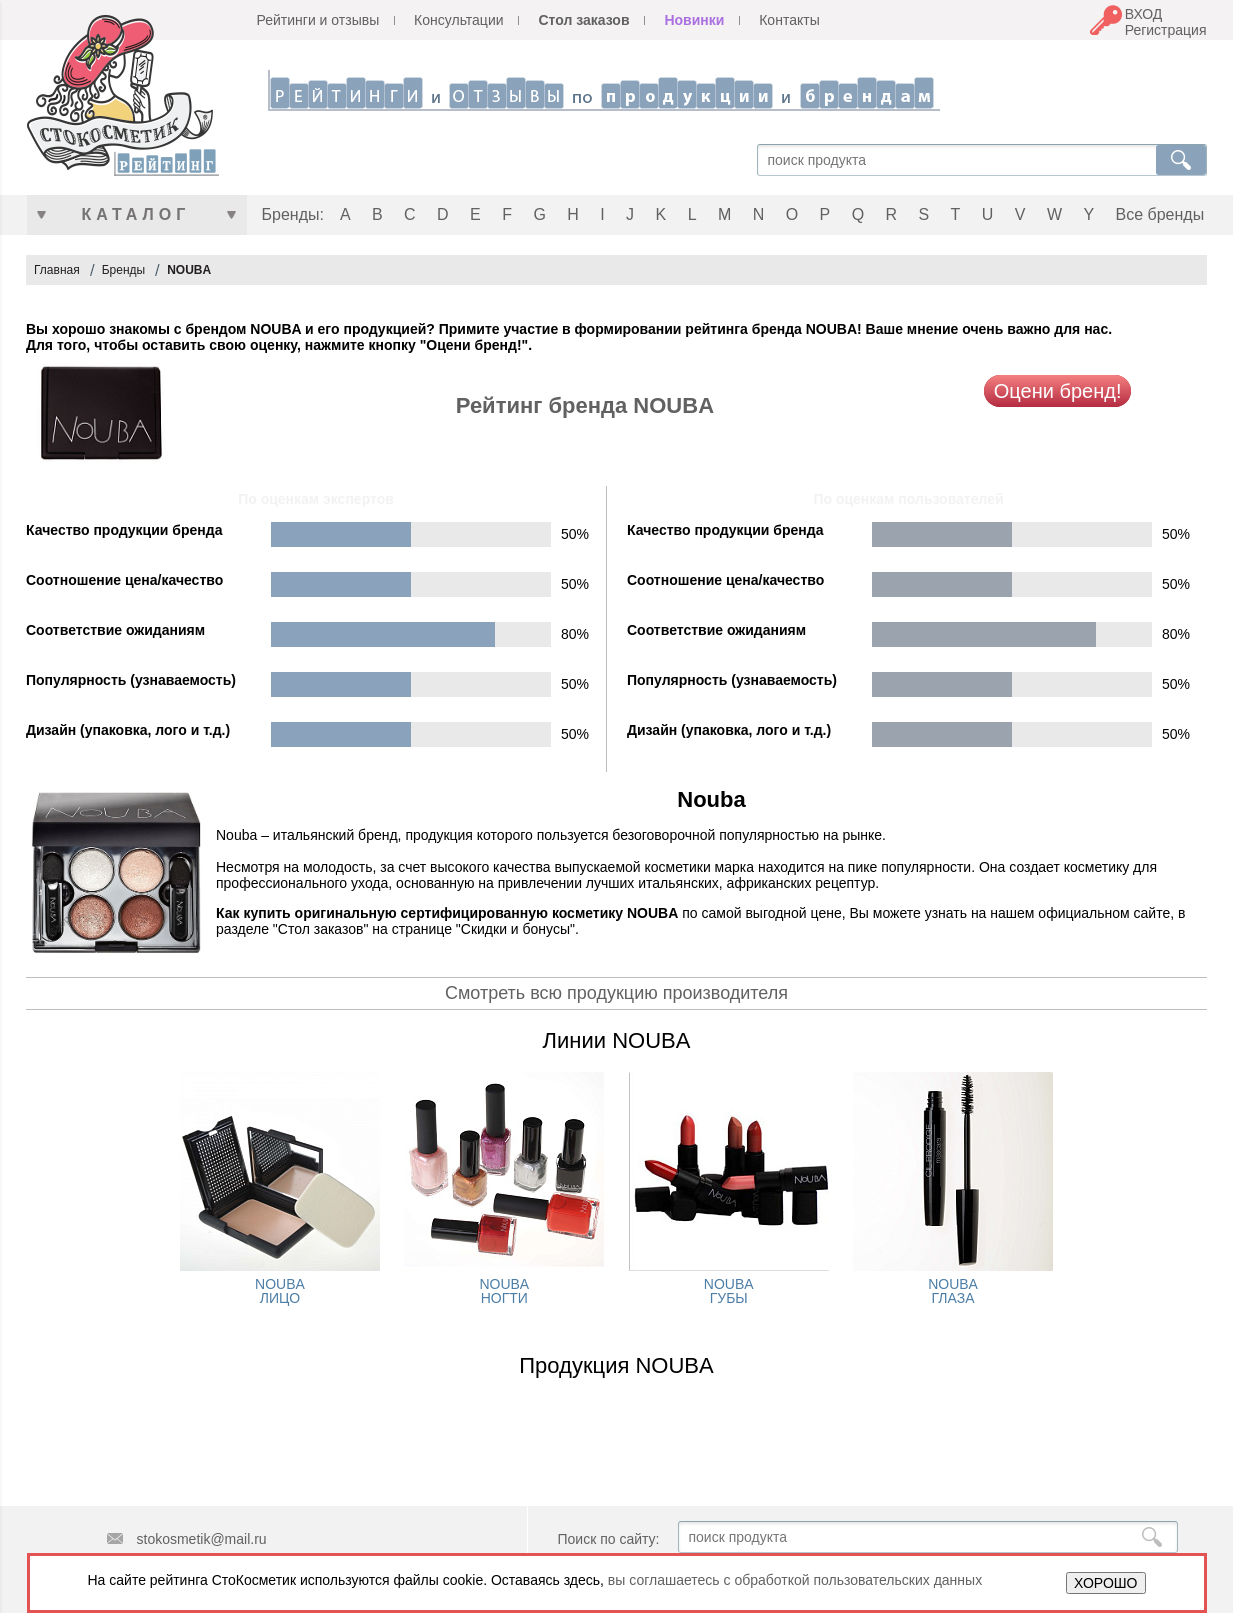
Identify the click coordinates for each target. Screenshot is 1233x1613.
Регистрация (1166, 30)
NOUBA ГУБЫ (729, 1291)
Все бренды (1160, 214)
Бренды (123, 270)
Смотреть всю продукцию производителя (616, 993)
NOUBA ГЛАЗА (953, 1291)
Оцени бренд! (1058, 391)
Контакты (789, 20)
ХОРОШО (1105, 1583)
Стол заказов (583, 20)
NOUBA (189, 270)
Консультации (458, 20)
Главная (57, 270)
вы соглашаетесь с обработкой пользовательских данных (795, 1580)
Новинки (694, 20)
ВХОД (1144, 14)
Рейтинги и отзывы (318, 20)
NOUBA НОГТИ (504, 1291)
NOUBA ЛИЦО (280, 1291)
